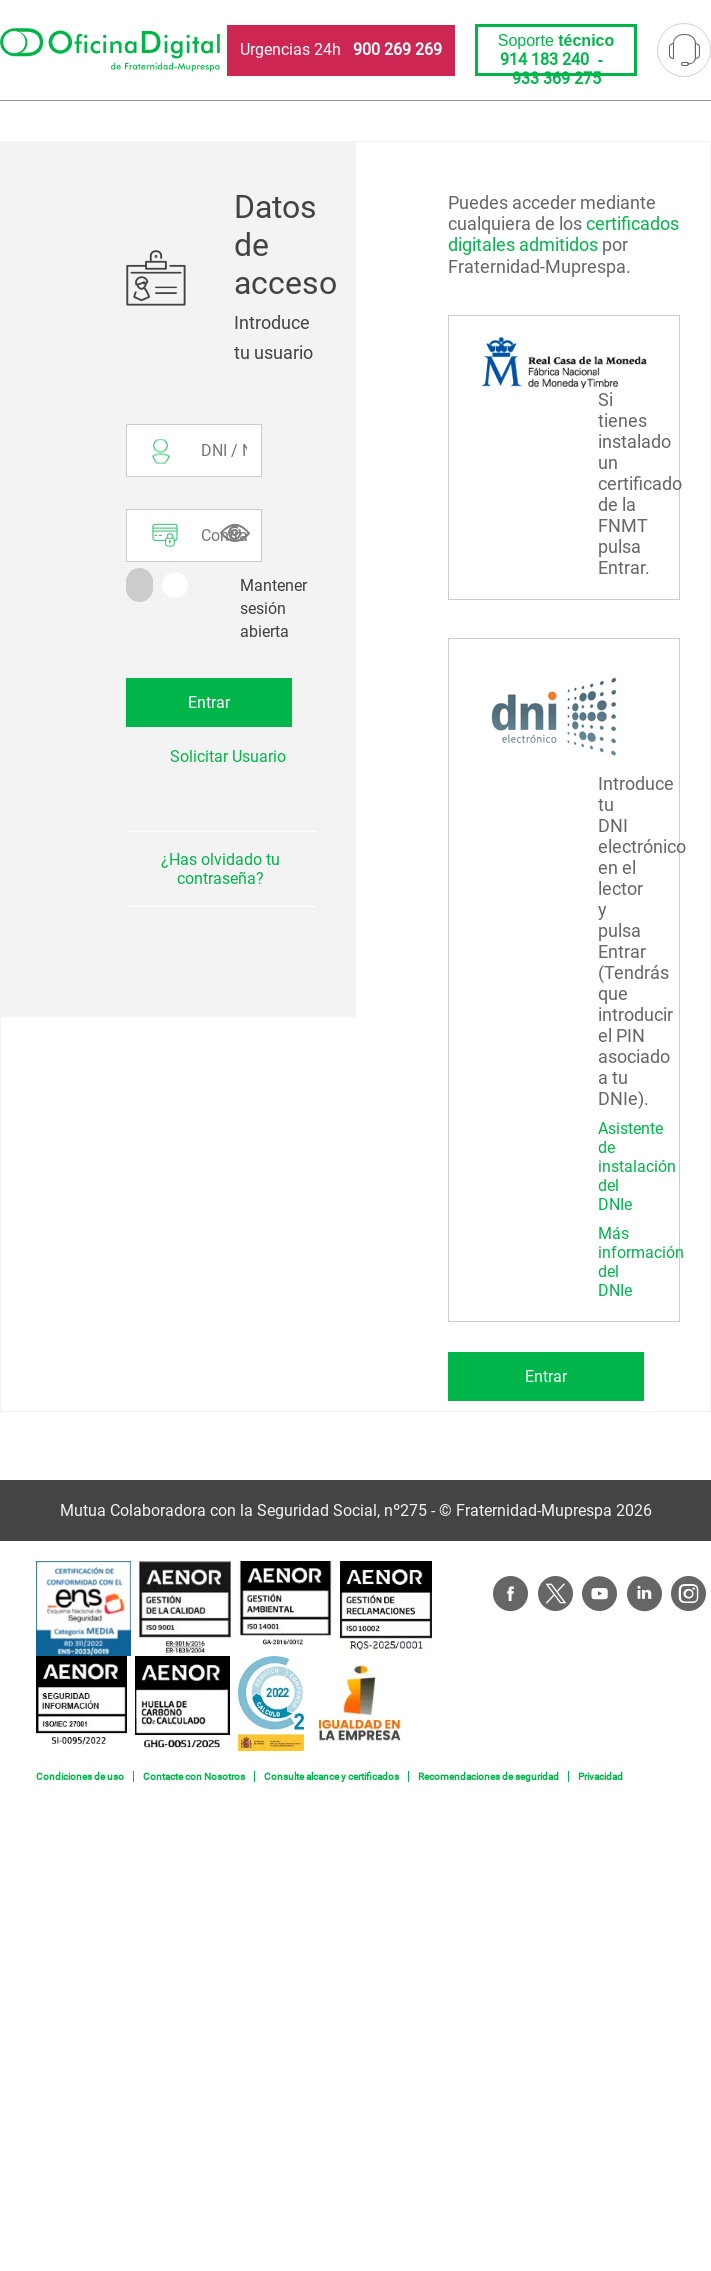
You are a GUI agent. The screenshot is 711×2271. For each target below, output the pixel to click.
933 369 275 (556, 78)
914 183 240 (544, 59)
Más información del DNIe (641, 1262)
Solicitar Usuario (228, 756)
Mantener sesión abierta (273, 608)
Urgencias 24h (341, 49)
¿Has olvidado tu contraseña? (220, 869)
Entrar (546, 1376)
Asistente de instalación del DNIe (637, 1166)
